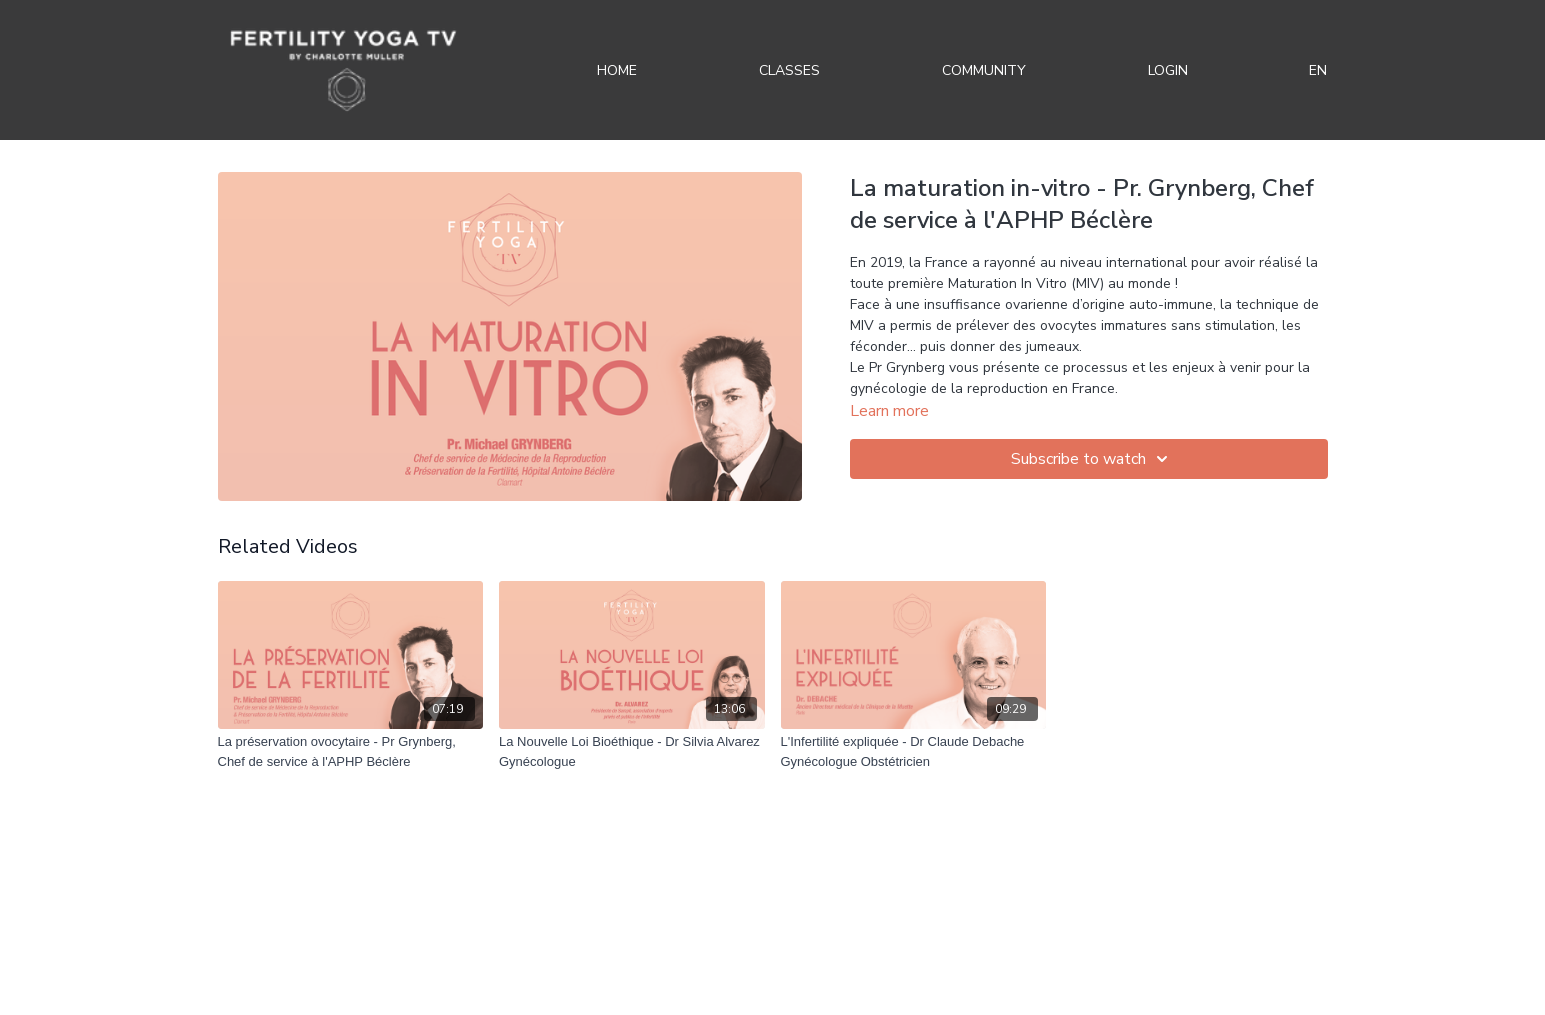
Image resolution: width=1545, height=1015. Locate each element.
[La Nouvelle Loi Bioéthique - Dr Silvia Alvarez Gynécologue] (632, 751)
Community (984, 70)
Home (617, 70)
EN (1318, 70)
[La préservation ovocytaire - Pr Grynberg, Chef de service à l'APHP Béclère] (351, 751)
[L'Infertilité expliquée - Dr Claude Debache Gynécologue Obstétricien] (914, 751)
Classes (789, 70)
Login (1168, 70)
